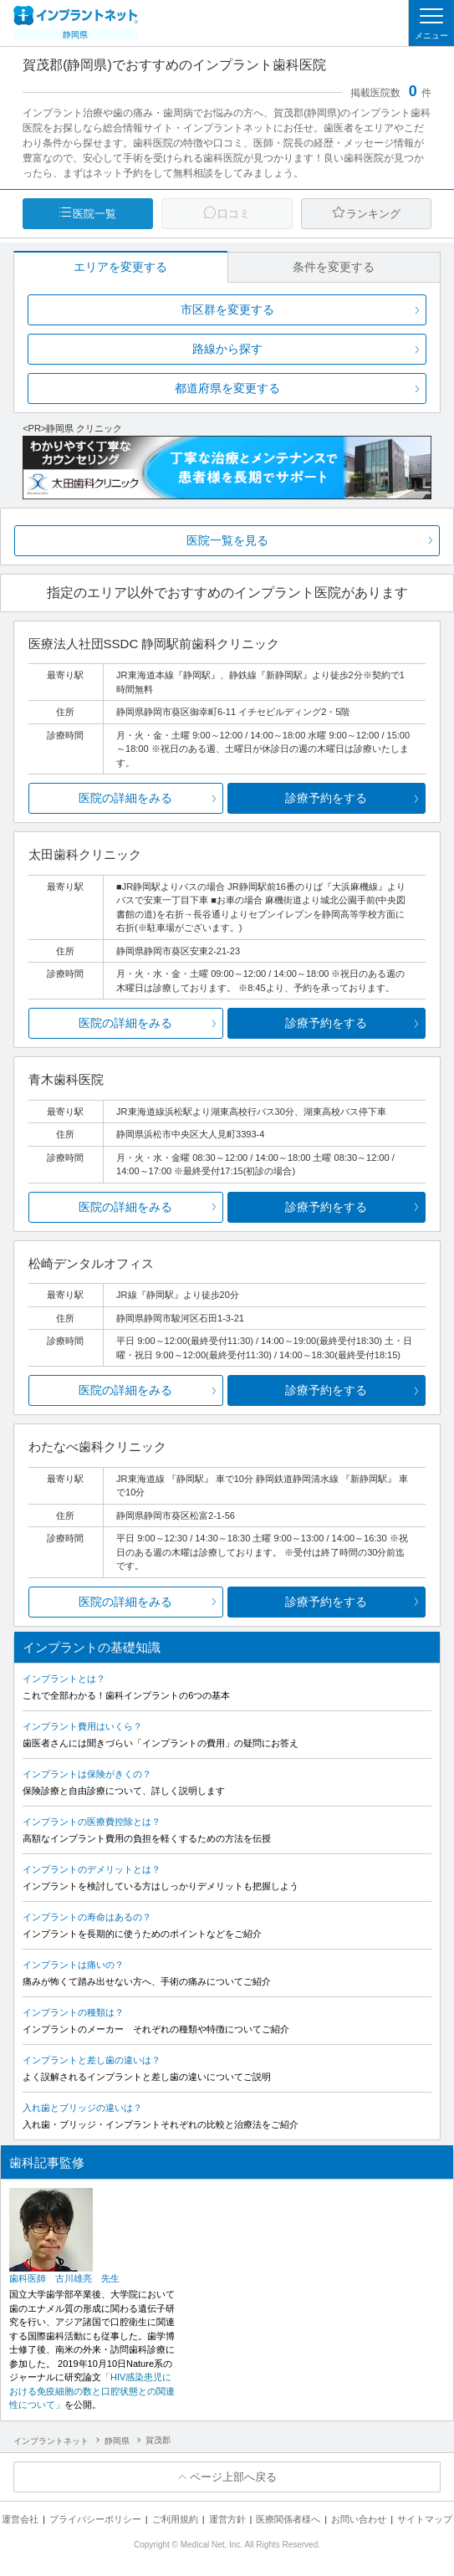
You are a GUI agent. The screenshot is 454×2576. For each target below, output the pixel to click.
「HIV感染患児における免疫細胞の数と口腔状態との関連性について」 (92, 2391)
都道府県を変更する (227, 388)
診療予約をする (326, 798)
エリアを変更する (120, 266)
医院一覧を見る (227, 540)
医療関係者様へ (288, 2519)
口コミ (233, 213)
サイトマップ (424, 2519)
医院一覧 (94, 213)
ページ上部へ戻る (233, 2477)
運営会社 (20, 2519)
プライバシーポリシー (95, 2519)
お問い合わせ (358, 2519)
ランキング (373, 213)
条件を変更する (334, 266)
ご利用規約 (175, 2519)
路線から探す (227, 348)
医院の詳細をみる (125, 798)
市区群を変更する (227, 309)
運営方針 (227, 2519)
